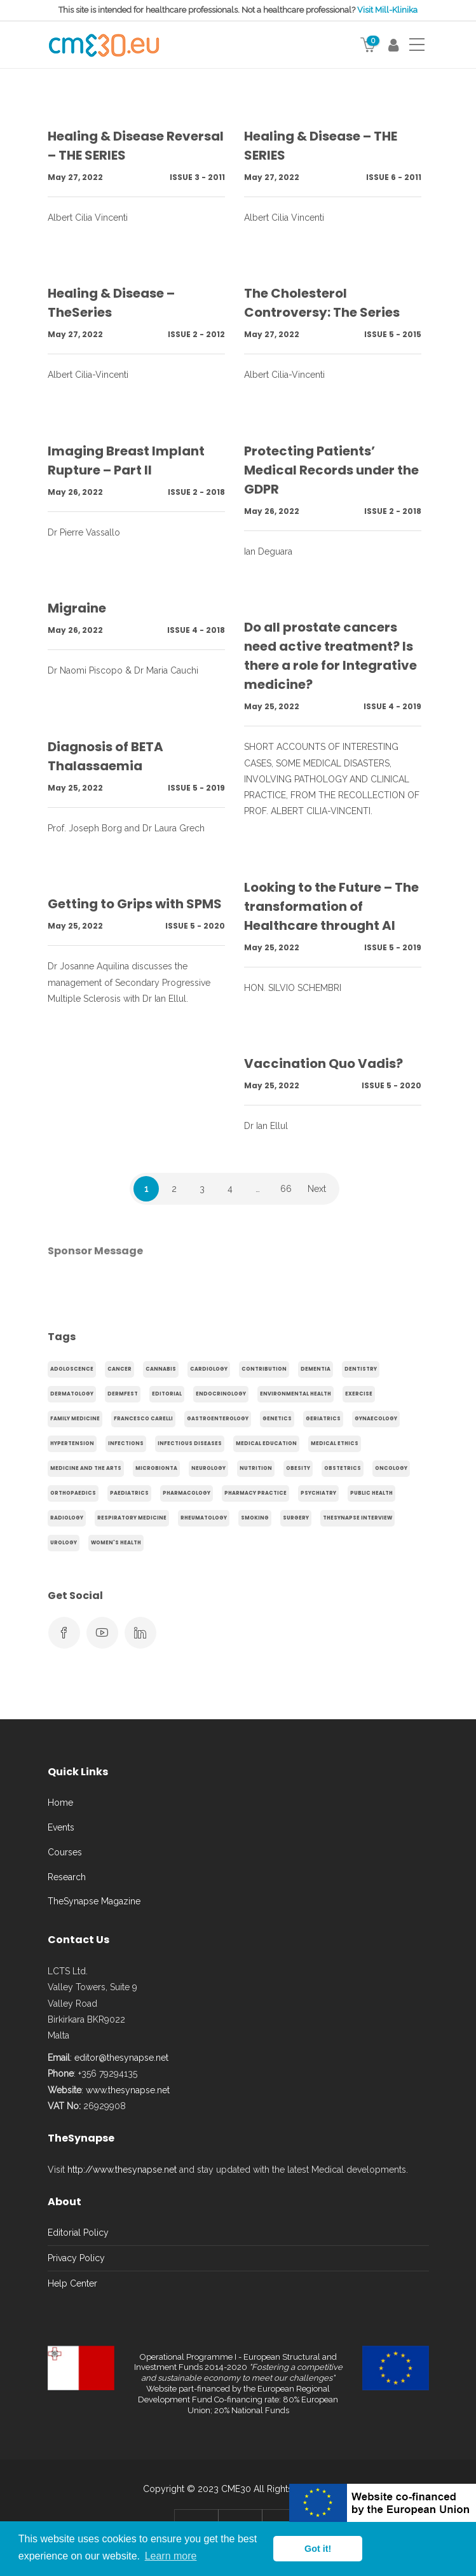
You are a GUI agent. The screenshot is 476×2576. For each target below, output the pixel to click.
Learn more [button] (171, 2556)
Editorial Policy (78, 2232)
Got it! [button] (317, 2549)
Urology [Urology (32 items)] (63, 1542)
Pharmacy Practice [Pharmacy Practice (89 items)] (255, 1493)
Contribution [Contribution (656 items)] (264, 1369)
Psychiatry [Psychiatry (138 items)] (318, 1493)
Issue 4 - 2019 (392, 706)
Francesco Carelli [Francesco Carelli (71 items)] (143, 1418)
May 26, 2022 (75, 492)
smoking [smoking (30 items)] (255, 1517)
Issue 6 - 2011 (393, 177)
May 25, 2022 (271, 706)
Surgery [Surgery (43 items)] (296, 1517)
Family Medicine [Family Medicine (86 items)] (75, 1418)
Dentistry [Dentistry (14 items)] (360, 1369)
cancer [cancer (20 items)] (119, 1369)
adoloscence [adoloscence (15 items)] (71, 1369)
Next (317, 1189)
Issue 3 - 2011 (197, 177)
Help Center (72, 2283)
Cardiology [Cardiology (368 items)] (209, 1369)
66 (286, 1189)
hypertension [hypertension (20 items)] (72, 1443)
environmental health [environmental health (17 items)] (295, 1393)
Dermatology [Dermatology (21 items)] (71, 1393)
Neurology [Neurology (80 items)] (208, 1468)
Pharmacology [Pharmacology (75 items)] (186, 1493)
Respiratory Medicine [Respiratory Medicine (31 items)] (132, 1517)
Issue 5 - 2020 (195, 925)
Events (61, 1827)
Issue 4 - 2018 (196, 630)
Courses (65, 1852)
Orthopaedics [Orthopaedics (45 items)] (73, 1493)
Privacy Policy (76, 2258)
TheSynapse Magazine (94, 1901)
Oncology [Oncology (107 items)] (391, 1468)
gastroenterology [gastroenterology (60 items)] (217, 1418)
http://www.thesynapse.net (122, 2169)
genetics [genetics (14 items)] (277, 1418)
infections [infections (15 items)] (126, 1443)
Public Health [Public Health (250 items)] (371, 1493)
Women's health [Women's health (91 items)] (116, 1542)
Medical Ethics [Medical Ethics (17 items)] (334, 1443)
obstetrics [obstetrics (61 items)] (342, 1468)
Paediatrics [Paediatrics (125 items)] (129, 1493)
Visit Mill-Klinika (387, 10)
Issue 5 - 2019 (196, 787)
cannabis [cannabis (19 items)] (161, 1369)
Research (67, 1877)
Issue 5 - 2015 (392, 334)
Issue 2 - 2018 (196, 492)
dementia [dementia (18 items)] (315, 1369)
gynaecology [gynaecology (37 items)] (376, 1418)
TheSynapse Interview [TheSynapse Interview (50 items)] (357, 1517)
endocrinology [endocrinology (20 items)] (221, 1393)
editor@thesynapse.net (121, 2058)
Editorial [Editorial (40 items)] (167, 1393)
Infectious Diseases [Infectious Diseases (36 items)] (190, 1443)
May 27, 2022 (75, 177)
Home (60, 1802)
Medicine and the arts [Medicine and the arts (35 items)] (85, 1468)
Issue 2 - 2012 (196, 334)
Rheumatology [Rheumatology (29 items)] (203, 1517)
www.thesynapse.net (128, 2090)
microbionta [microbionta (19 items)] (156, 1468)
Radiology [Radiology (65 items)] (66, 1517)
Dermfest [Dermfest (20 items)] (122, 1393)
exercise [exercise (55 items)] (358, 1393)
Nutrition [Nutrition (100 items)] (256, 1468)
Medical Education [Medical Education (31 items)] (266, 1443)
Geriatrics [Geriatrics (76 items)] (323, 1418)
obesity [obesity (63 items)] (298, 1468)
